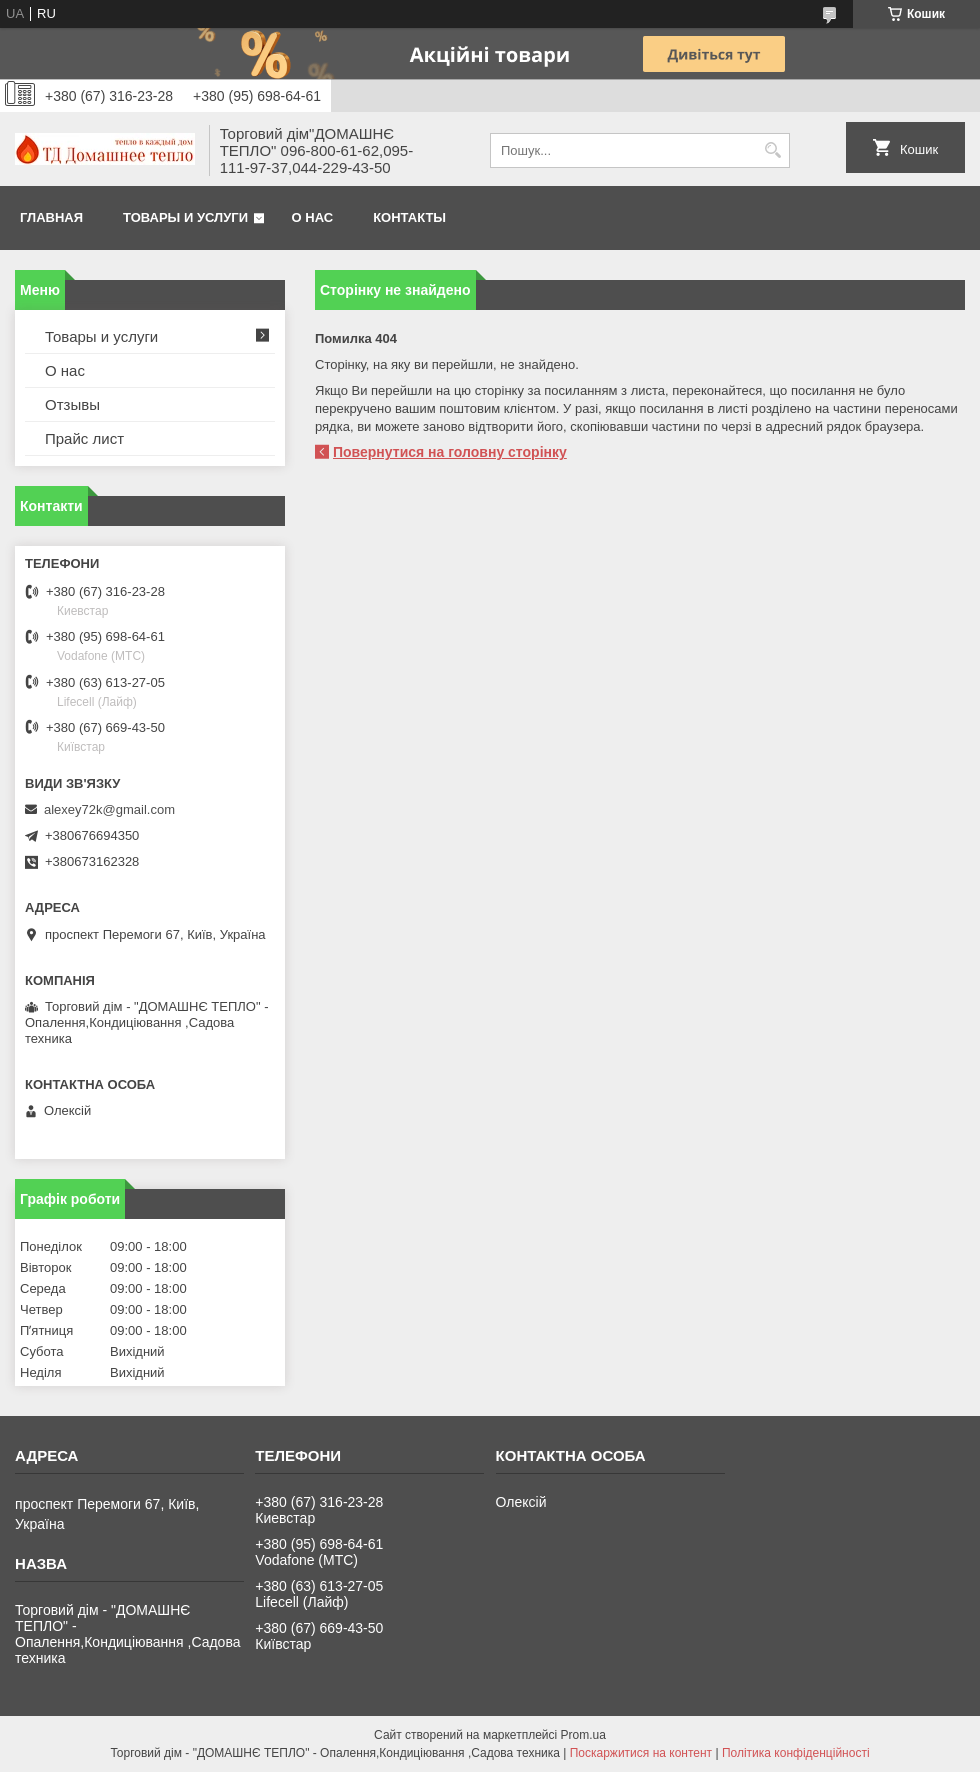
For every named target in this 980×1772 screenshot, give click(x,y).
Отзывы (72, 404)
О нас (313, 217)
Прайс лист (84, 438)
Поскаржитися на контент (641, 1753)
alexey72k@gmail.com (109, 809)
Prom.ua (583, 1735)
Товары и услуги (185, 217)
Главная (51, 217)
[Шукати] (772, 150)
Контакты (409, 217)
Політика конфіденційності (796, 1753)
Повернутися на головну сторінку (450, 452)
